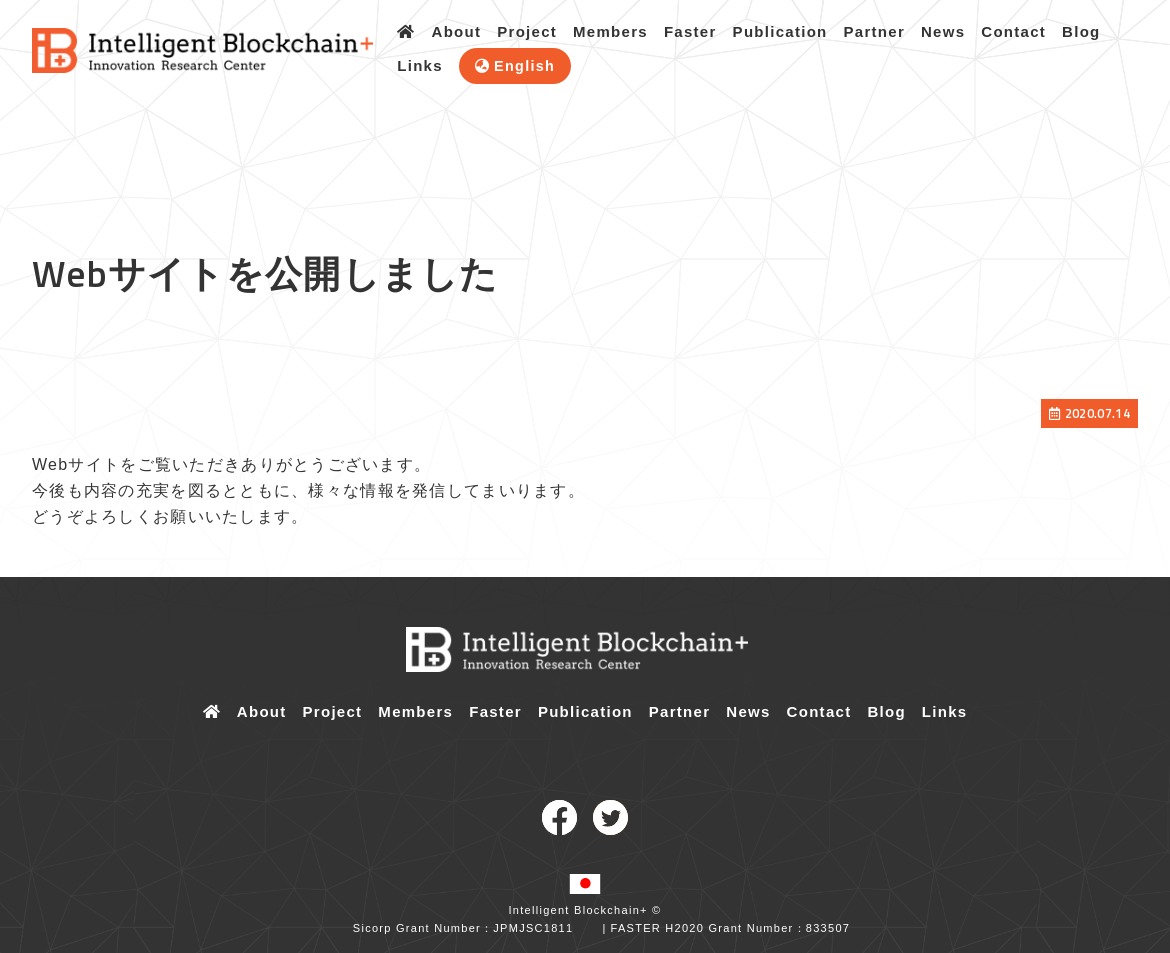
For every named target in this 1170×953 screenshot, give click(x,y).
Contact (1013, 31)
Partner (874, 31)
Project (527, 31)
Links (420, 65)
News (943, 31)
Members (610, 31)
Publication (780, 31)
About (457, 31)
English (524, 66)
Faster (690, 31)
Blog (1081, 31)
